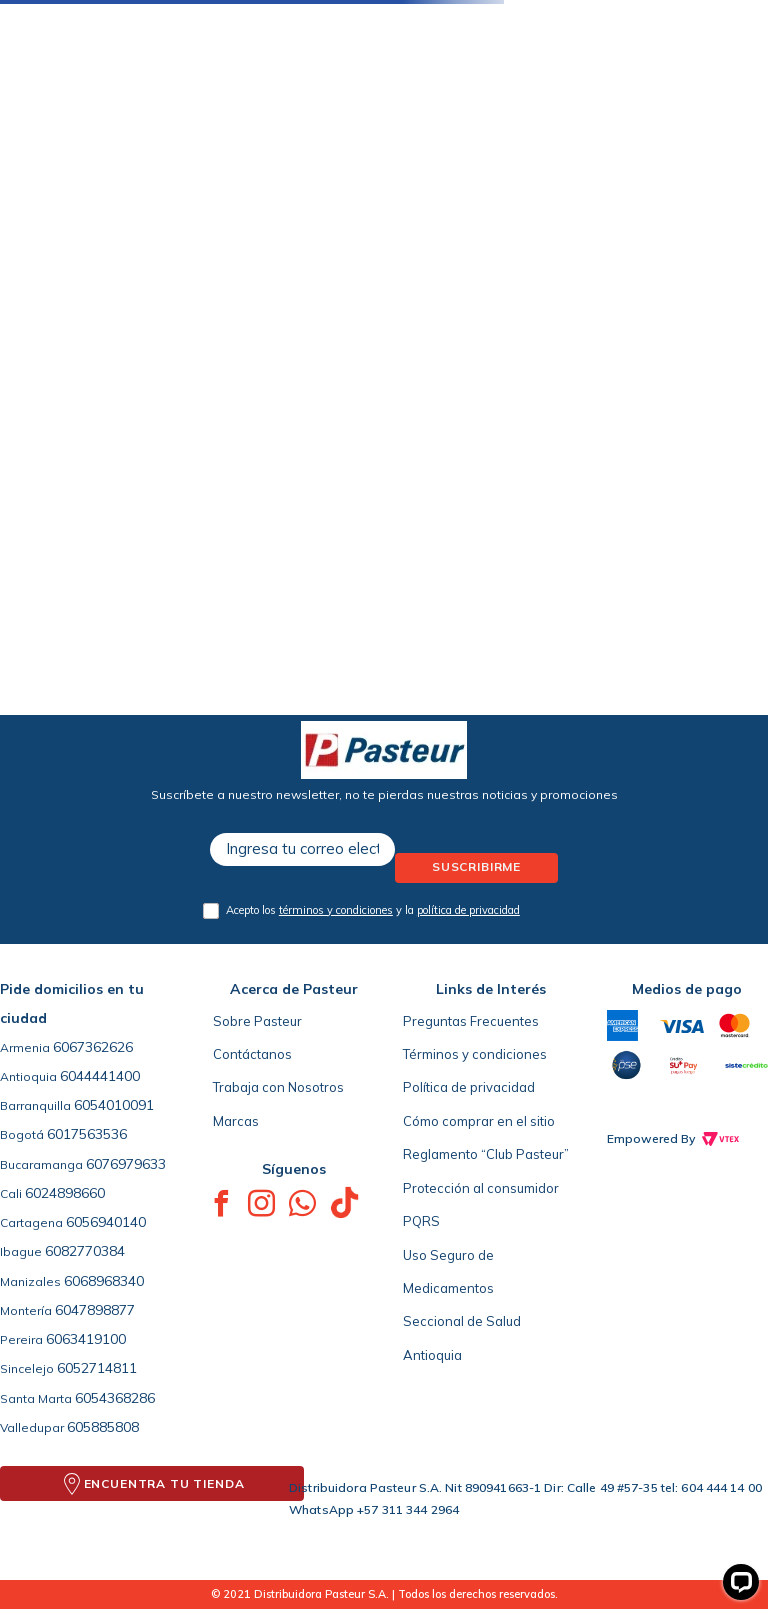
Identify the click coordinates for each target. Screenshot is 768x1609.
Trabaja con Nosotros (278, 1087)
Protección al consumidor (481, 1188)
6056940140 (106, 1222)
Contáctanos (252, 1054)
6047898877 (95, 1310)
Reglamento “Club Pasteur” (486, 1154)
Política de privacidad (469, 1087)
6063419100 (86, 1339)
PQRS (421, 1221)
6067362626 (93, 1047)
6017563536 (87, 1134)
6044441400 (100, 1076)
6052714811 (97, 1368)
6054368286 (115, 1398)
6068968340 (104, 1281)
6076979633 (126, 1164)
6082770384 (85, 1251)
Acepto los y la (373, 910)
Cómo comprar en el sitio (479, 1121)
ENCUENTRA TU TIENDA (164, 1483)
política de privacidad (468, 910)
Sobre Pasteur (257, 1021)
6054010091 (114, 1105)
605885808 (103, 1427)
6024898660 (65, 1193)
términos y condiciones (336, 910)
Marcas (236, 1121)
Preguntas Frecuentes (471, 1021)
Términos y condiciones (475, 1054)
